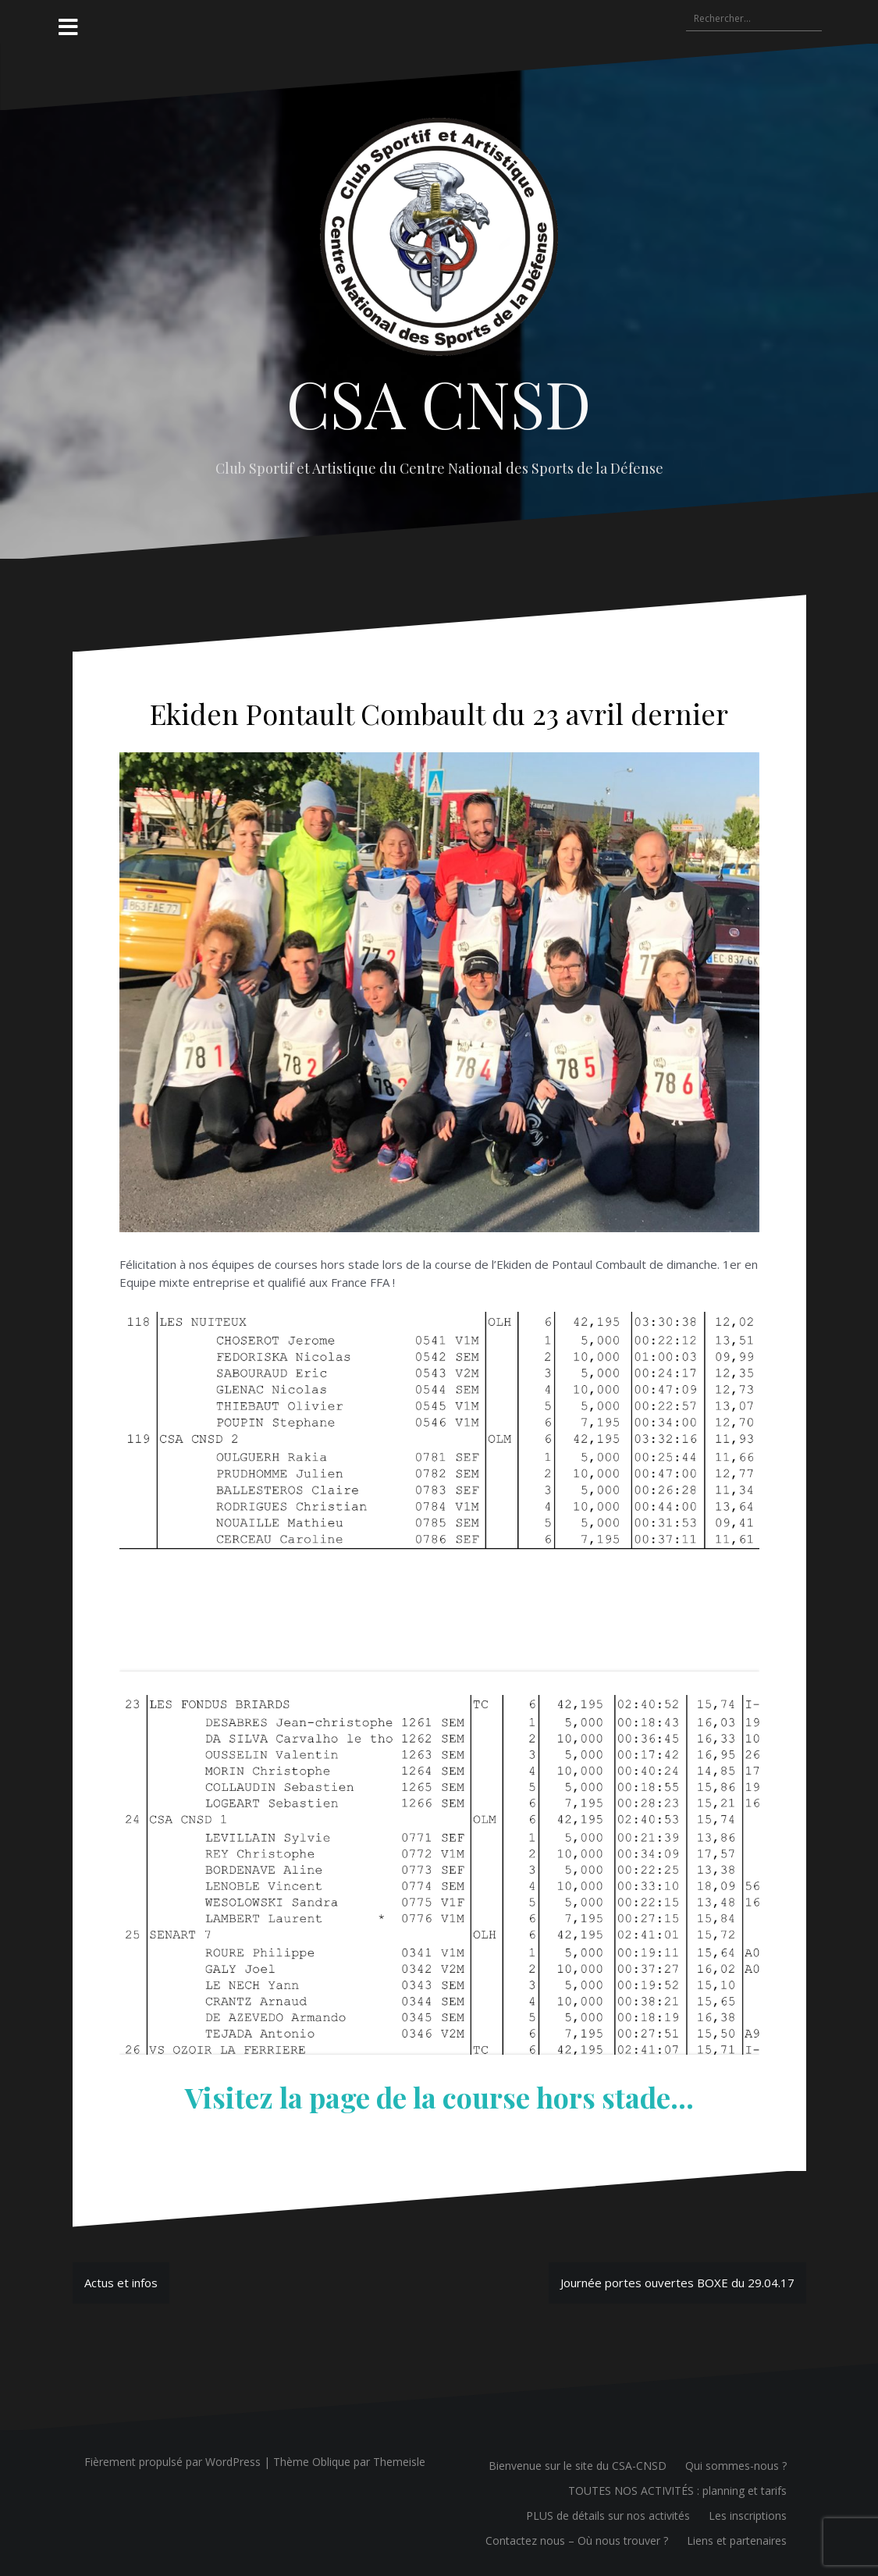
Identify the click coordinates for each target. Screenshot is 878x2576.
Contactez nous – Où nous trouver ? (576, 2540)
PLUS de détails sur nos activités (608, 2515)
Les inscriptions (748, 2515)
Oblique (331, 2461)
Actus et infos (121, 2282)
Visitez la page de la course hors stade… (439, 2097)
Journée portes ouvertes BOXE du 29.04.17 (677, 2282)
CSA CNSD (439, 403)
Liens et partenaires (737, 2540)
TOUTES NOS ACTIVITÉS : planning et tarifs (677, 2490)
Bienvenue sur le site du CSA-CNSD (577, 2465)
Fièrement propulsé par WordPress (172, 2461)
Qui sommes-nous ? (736, 2465)
